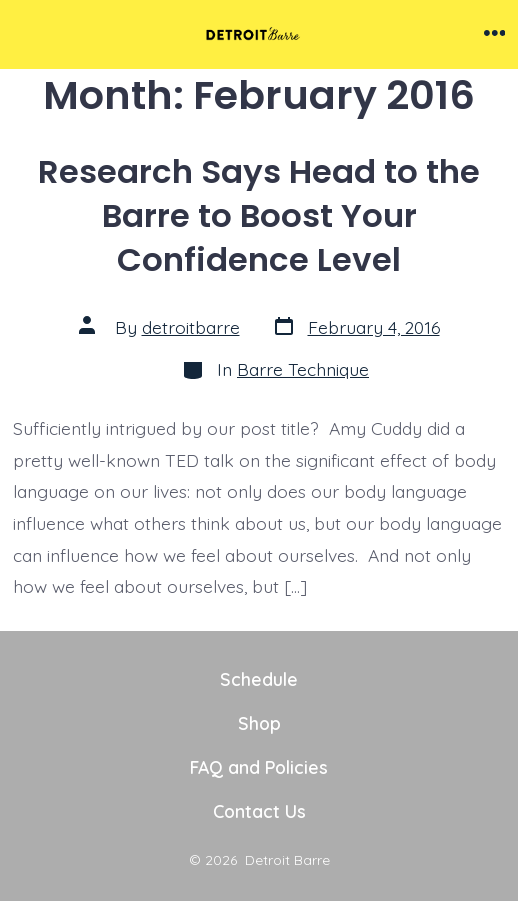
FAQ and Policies (259, 767)
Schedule (259, 679)
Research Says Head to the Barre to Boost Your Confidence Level (259, 215)
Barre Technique (303, 369)
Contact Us (259, 811)
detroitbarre (191, 327)
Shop (259, 723)
